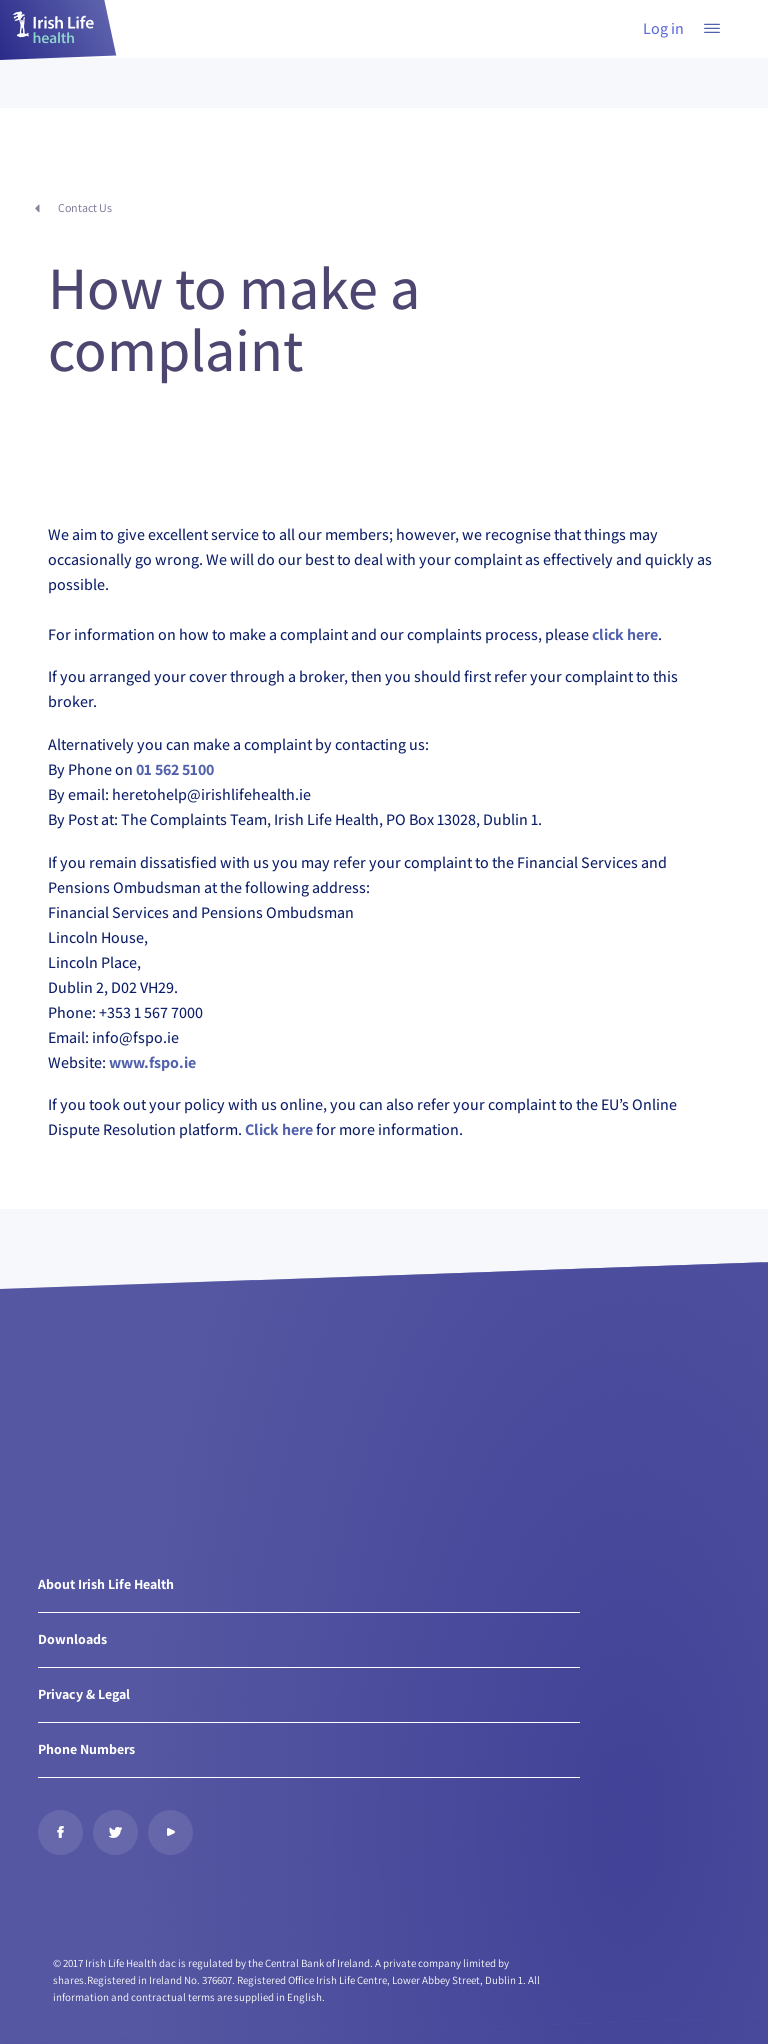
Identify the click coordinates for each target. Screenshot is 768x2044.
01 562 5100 (175, 769)
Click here (279, 1129)
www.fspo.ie (152, 1062)
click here (625, 634)
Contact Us (85, 207)
